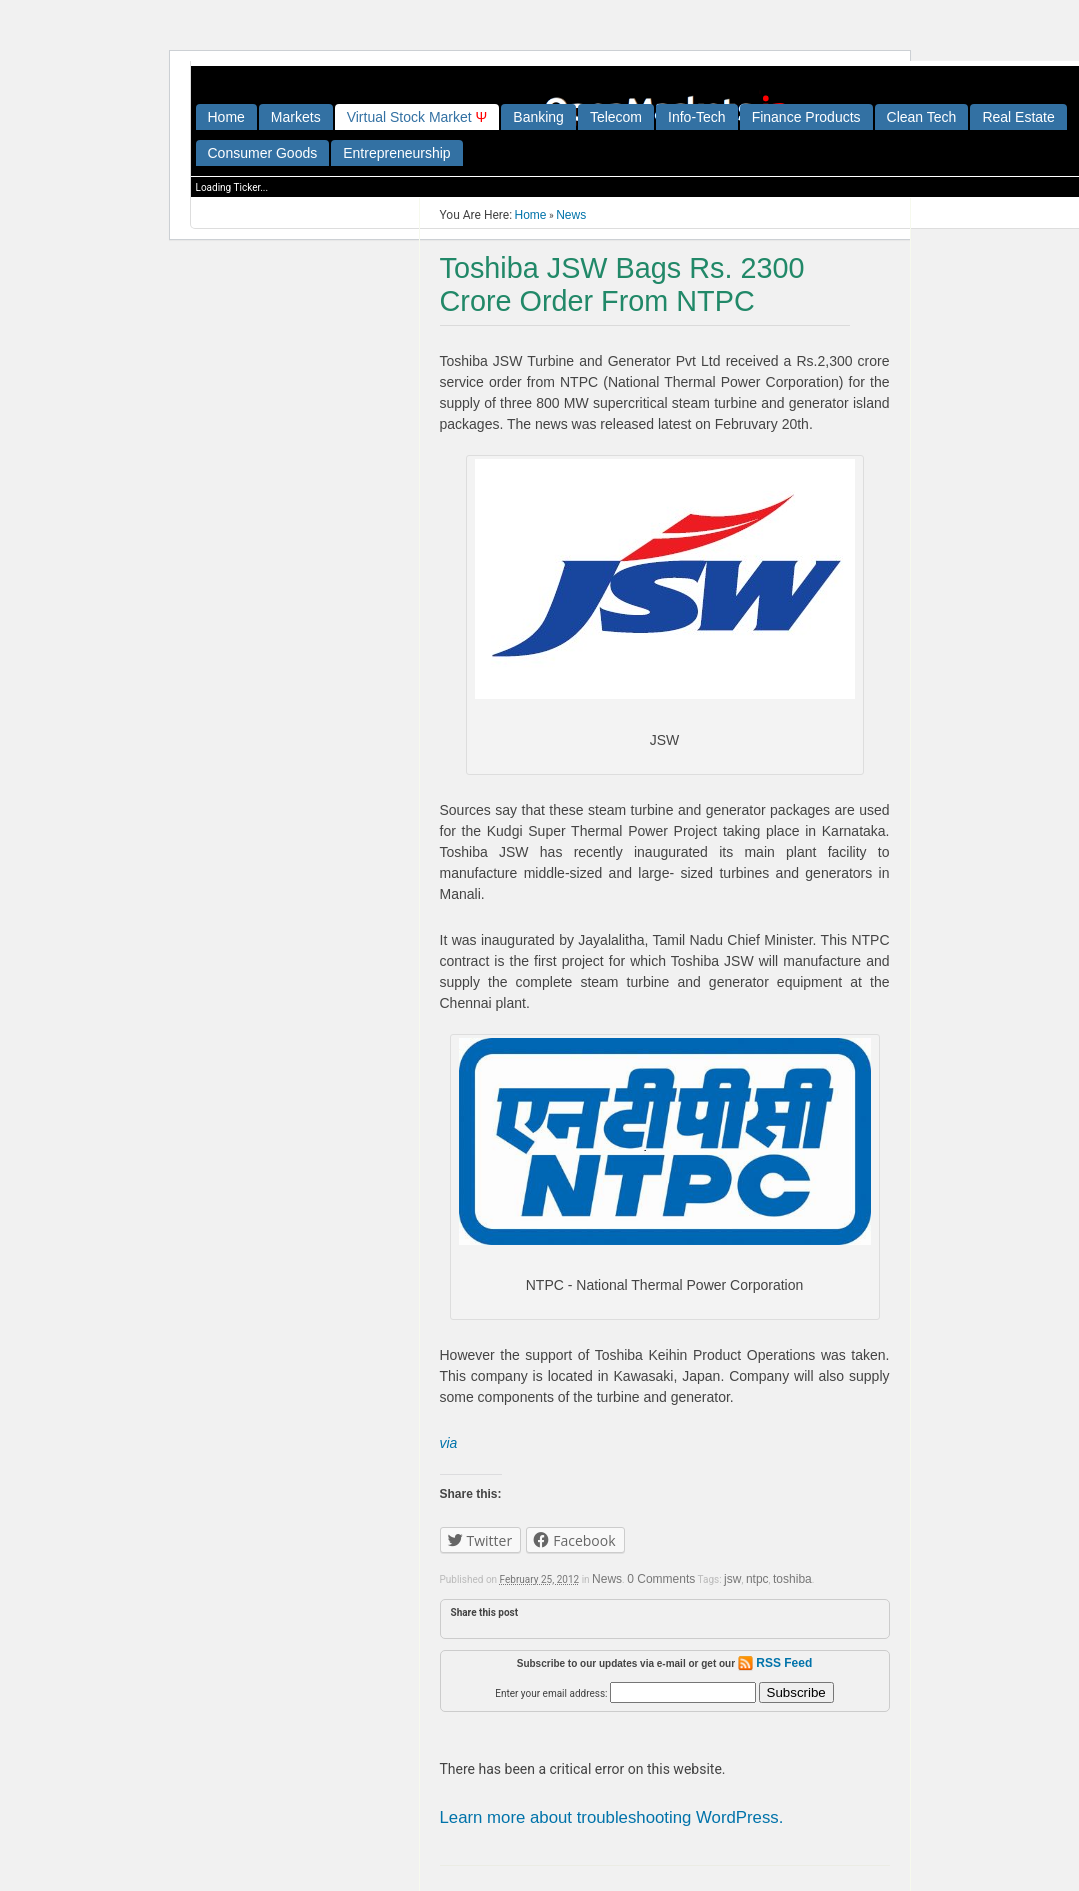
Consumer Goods (263, 153)
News (571, 215)
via (449, 1443)
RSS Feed (775, 1663)
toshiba (792, 1579)
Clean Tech (922, 117)
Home (226, 117)
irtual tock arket (417, 117)
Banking (538, 117)
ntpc (757, 1579)
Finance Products (806, 117)
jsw (732, 1579)
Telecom (616, 117)
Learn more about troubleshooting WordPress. (612, 1817)
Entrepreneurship (396, 153)
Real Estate (1018, 117)
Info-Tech (697, 117)
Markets (296, 117)
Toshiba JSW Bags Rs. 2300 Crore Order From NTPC (622, 284)
